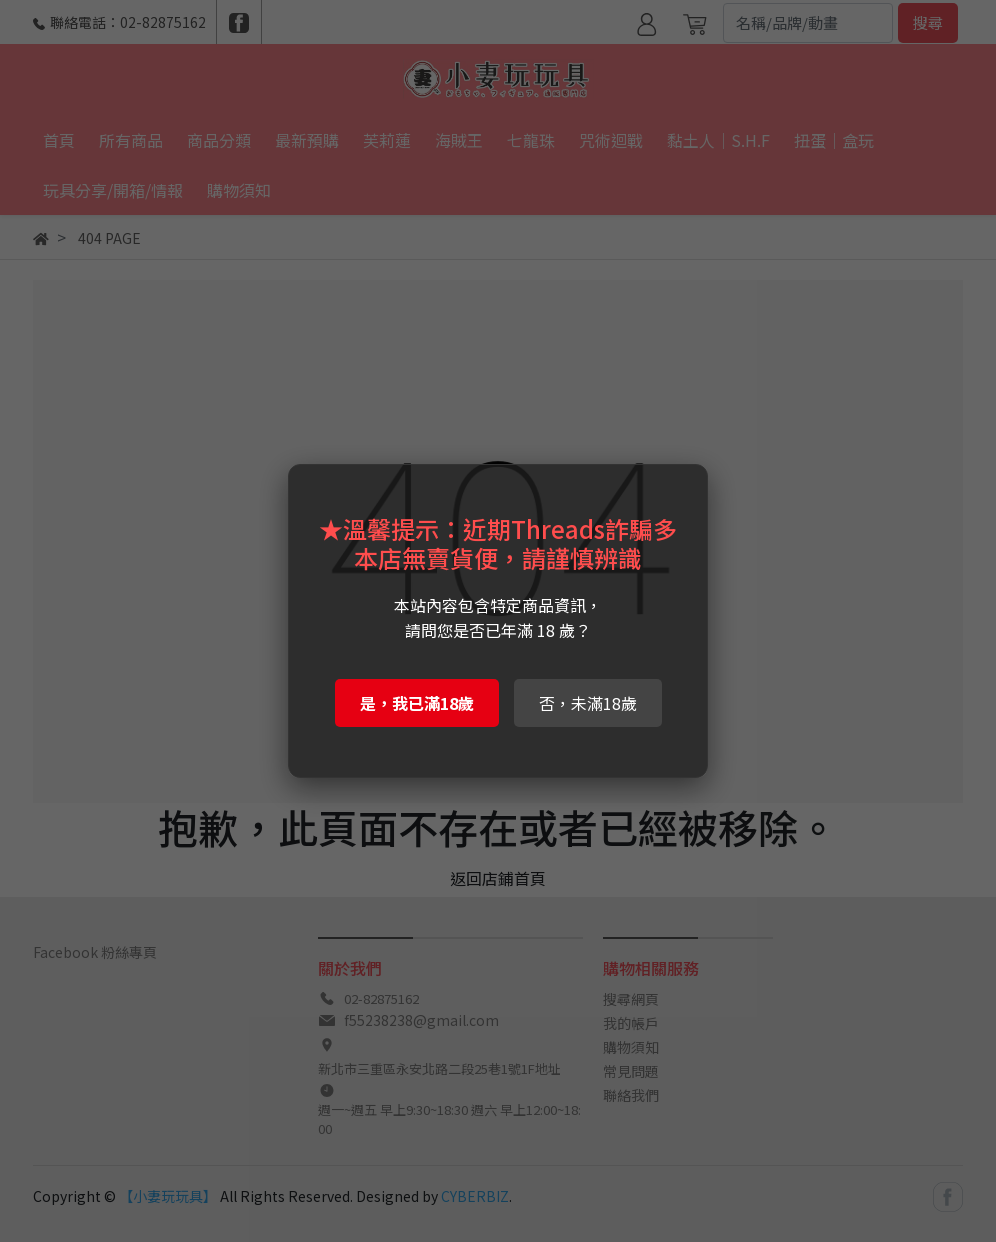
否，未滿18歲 (588, 703)
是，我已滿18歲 (417, 703)
